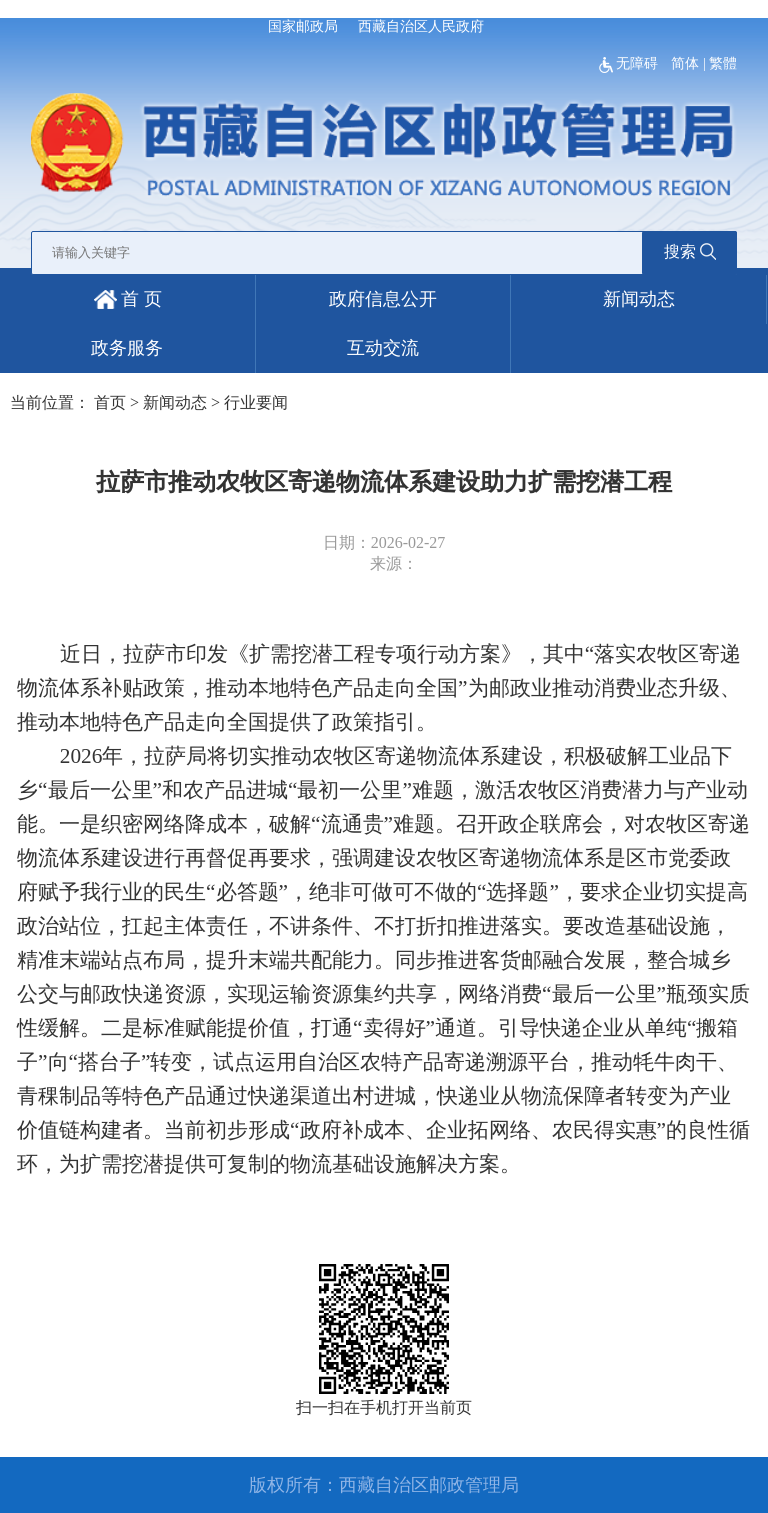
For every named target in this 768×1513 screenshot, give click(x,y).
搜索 (690, 251)
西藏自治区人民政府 (421, 26)
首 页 (128, 299)
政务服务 (127, 348)
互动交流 (383, 348)
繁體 (723, 63)
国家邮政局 (303, 26)
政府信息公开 (383, 299)
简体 (685, 63)
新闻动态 (639, 299)
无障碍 (630, 63)
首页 (110, 402)
